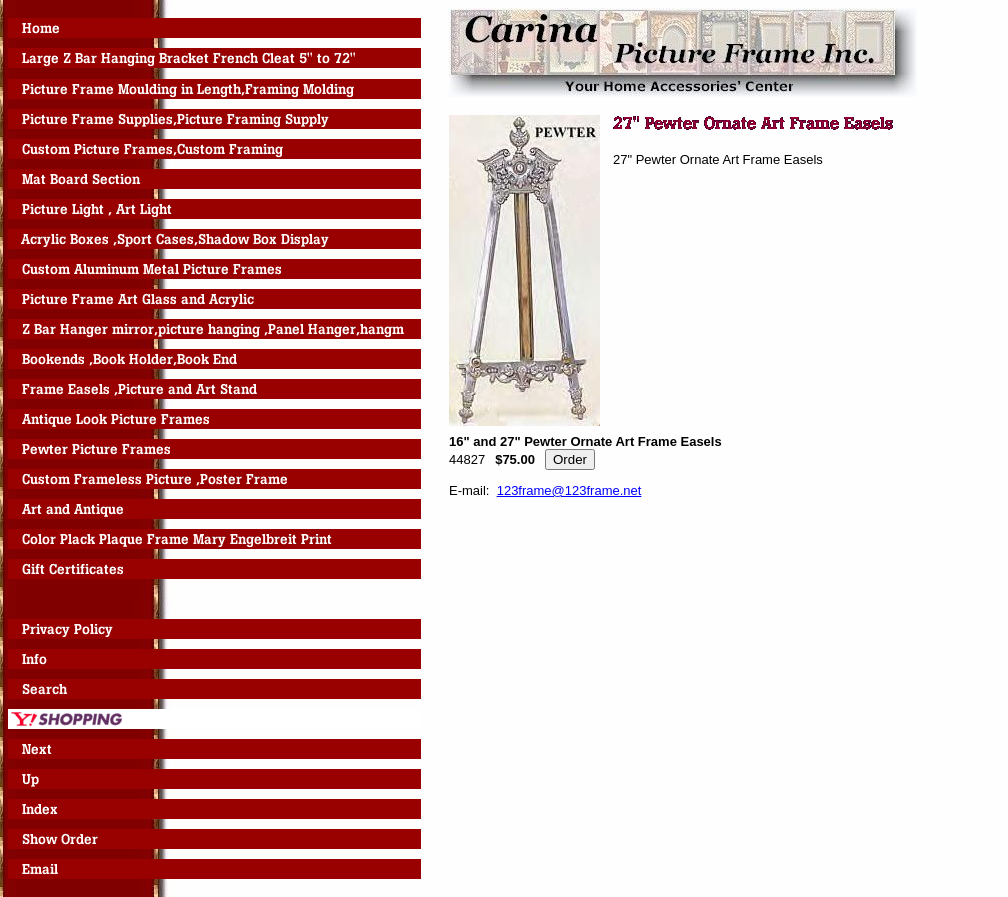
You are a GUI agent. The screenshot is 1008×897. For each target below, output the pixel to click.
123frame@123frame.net (569, 490)
